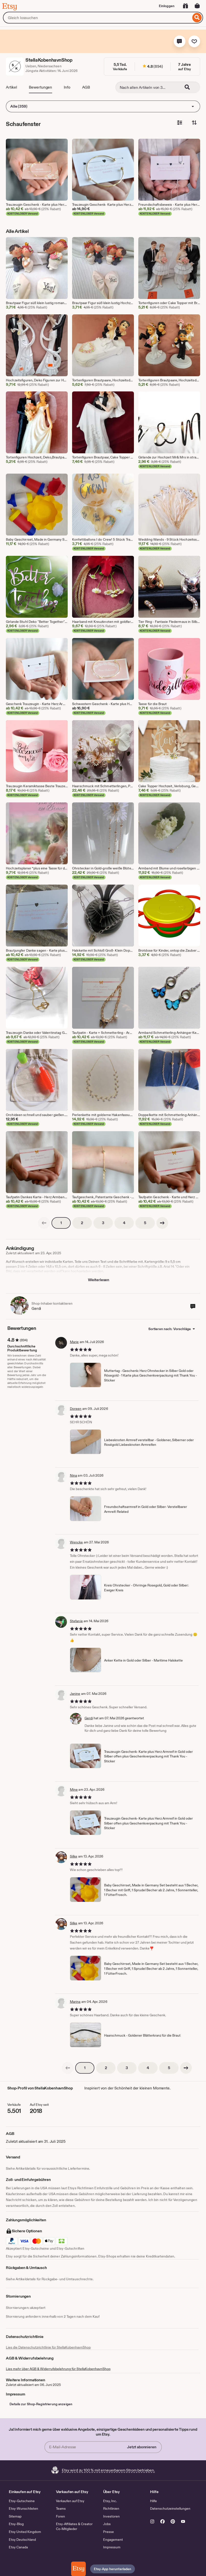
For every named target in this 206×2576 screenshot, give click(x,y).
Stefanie (76, 1621)
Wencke (76, 1542)
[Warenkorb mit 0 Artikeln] (197, 6)
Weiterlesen (98, 1279)
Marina (75, 2002)
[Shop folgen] (194, 41)
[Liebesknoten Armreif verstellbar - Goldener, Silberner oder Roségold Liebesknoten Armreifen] (134, 1442)
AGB (86, 87)
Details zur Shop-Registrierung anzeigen (41, 2404)
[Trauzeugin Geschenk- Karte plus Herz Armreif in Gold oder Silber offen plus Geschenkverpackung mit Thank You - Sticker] (134, 1757)
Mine (74, 1789)
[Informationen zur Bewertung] (144, 67)
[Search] (190, 87)
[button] (179, 41)
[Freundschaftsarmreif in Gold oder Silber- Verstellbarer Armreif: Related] (134, 1509)
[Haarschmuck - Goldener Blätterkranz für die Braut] (134, 2035)
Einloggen (166, 6)
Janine (75, 1694)
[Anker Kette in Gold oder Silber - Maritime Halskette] (134, 1661)
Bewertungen (40, 87)
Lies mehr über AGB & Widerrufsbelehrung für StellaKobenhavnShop (58, 2369)
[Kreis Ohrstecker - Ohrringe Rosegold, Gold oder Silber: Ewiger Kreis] (134, 1588)
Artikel (11, 87)
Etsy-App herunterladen (112, 2569)
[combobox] (97, 17)
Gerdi (89, 1718)
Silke (73, 1856)
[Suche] (197, 17)
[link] (44, 1223)
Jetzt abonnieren (141, 2447)
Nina (73, 1475)
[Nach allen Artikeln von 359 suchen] (148, 87)
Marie (74, 1342)
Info (67, 87)
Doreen (76, 1409)
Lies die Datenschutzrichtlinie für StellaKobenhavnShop (48, 2347)
